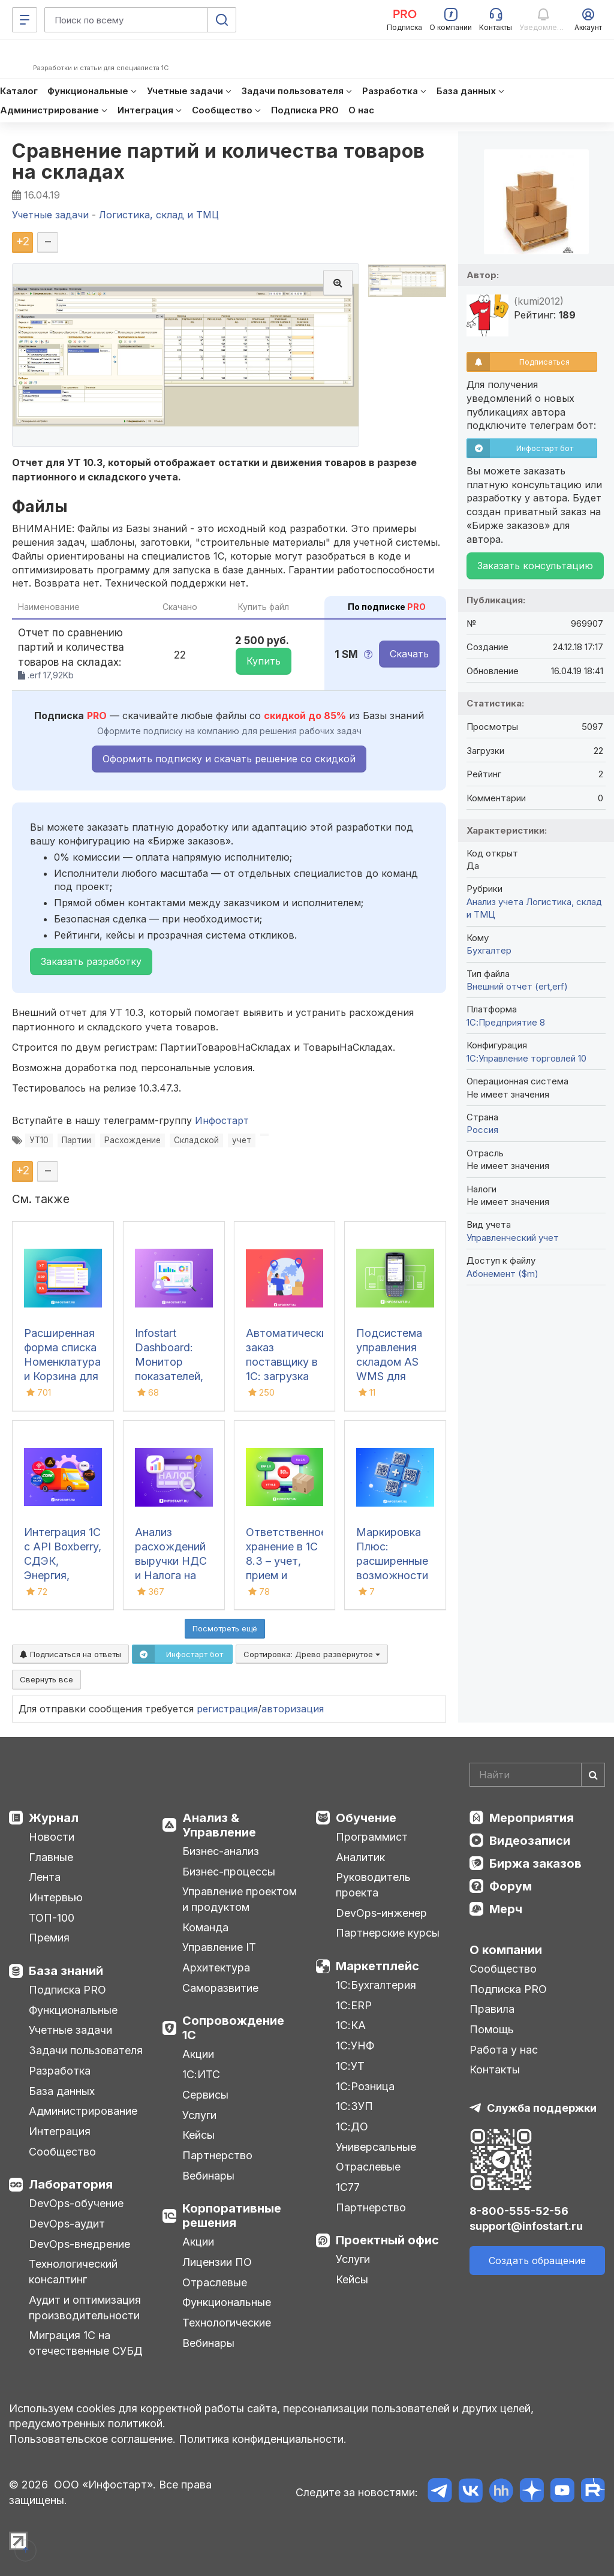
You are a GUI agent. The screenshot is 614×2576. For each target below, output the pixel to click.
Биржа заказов (535, 1863)
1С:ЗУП (354, 2106)
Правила (491, 2009)
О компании (505, 1950)
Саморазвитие (220, 1988)
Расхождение (132, 1140)
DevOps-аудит (67, 2223)
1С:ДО (352, 2126)
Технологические (226, 2322)
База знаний (66, 1971)
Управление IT (219, 1947)
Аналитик (360, 1857)
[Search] (537, 1775)
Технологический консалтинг (73, 2272)
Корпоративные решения (231, 2215)
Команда (205, 1927)
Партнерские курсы (388, 1932)
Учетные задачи (70, 2030)
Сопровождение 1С (233, 2027)
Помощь (491, 2029)
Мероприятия (531, 1818)
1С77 (348, 2187)
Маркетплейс (377, 1966)
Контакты (494, 2069)
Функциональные (73, 2010)
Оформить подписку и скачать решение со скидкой (229, 759)
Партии (76, 1140)
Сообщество (62, 2151)
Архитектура (216, 1967)
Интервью (56, 1897)
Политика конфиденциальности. (263, 2439)
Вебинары (208, 2175)
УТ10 (39, 1140)
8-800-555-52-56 (518, 2211)
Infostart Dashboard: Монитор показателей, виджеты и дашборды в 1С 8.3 (169, 1376)
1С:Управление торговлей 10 (526, 1058)
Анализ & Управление (219, 1825)
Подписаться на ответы (70, 1654)
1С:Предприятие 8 (505, 1022)
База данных (62, 2091)
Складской (196, 1140)
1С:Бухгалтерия (376, 1985)
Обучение (366, 1818)
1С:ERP (354, 2005)
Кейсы (198, 2135)
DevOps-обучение (76, 2203)
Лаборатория (71, 2184)
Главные (51, 1857)
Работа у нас (503, 2049)
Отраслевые (214, 2282)
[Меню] (24, 19)
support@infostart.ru (526, 2226)
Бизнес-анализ (220, 1851)
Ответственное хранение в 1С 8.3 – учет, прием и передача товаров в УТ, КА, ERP (286, 1575)
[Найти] (593, 1775)
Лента (45, 1877)
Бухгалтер (488, 950)
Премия (49, 1937)
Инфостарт (222, 1120)
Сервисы (205, 2094)
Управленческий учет (512, 1237)
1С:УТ (350, 2066)
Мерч (505, 1909)
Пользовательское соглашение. (92, 2439)
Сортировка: (311, 1654)
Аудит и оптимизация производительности (85, 2308)
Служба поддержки (542, 2108)
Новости (51, 1836)
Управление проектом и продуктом (239, 1899)
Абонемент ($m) (502, 1273)
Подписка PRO (67, 1989)
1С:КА (351, 2025)
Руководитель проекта (373, 1885)
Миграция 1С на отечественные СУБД (86, 2343)
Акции (198, 2054)
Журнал (54, 1818)
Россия (482, 1129)
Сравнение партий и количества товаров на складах (218, 161)
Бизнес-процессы (228, 1871)
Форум (510, 1886)
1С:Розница (365, 2086)
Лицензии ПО (217, 2262)
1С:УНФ (355, 2045)
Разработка (60, 2070)
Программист (372, 1836)
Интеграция (60, 2131)
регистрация (227, 1709)
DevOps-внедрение (79, 2244)
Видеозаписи (529, 1840)
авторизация (292, 1709)
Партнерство (217, 2155)
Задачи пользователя (86, 2050)
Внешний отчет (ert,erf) (517, 986)
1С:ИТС (201, 2074)
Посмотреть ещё (224, 1628)
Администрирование (83, 2111)
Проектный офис (387, 2240)
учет (241, 1140)
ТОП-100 (51, 1917)
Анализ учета (494, 901)
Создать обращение (537, 2261)
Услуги (199, 2115)
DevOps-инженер (381, 1913)
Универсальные (376, 2147)
